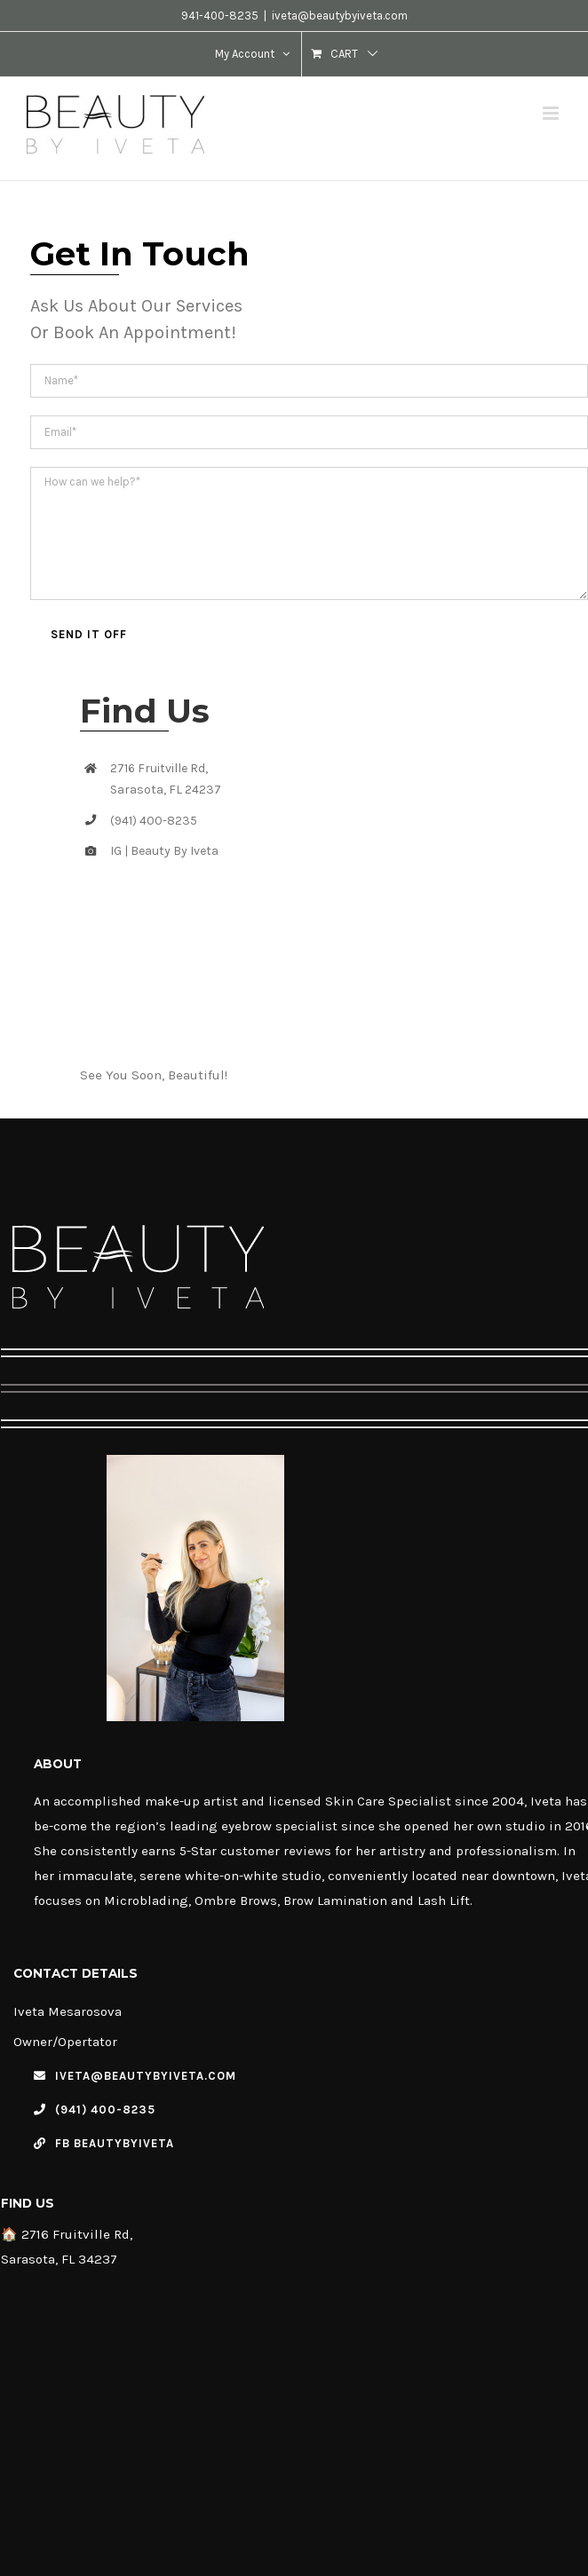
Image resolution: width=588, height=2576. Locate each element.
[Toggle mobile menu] (552, 113)
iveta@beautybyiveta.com (340, 15)
